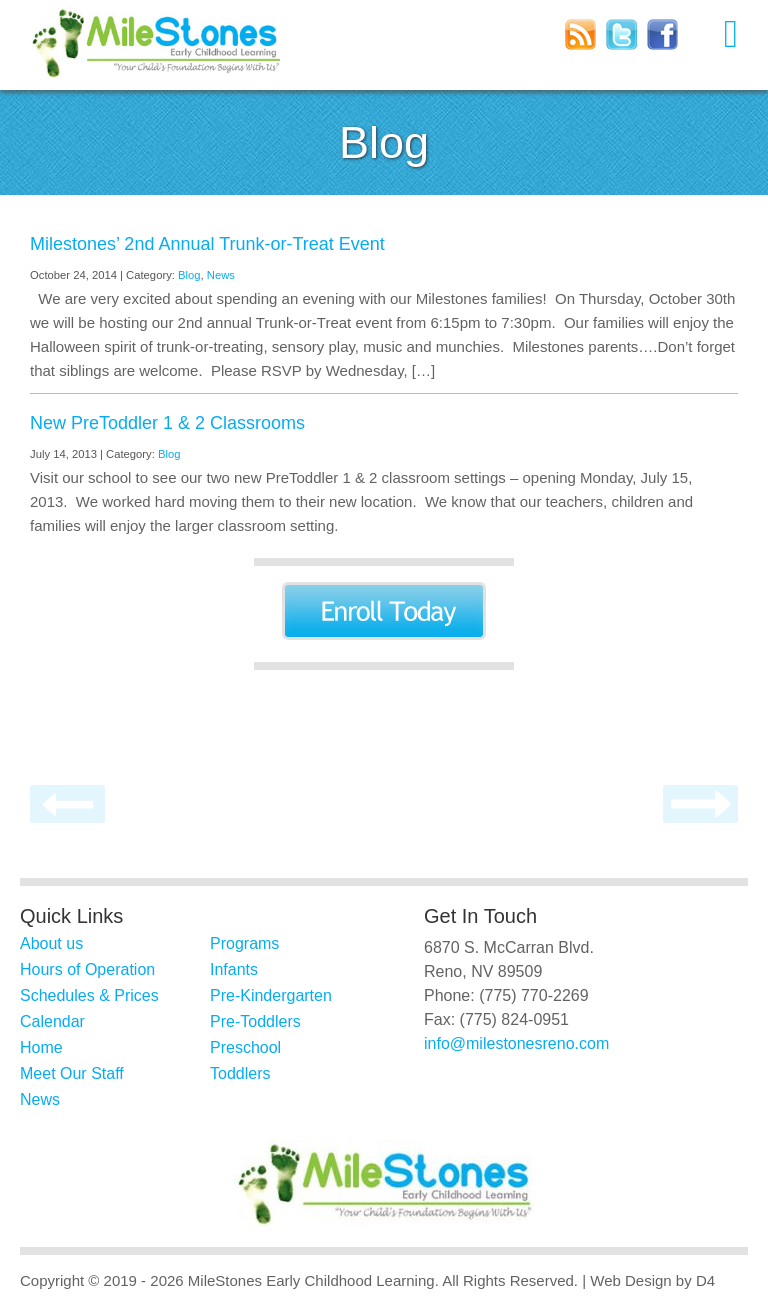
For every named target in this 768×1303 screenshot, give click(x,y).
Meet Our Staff (72, 1073)
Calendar (52, 1021)
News (221, 275)
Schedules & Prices (89, 995)
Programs (244, 943)
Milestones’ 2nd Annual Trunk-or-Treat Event (207, 244)
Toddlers (240, 1073)
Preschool (245, 1047)
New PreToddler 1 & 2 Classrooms (167, 423)
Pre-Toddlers (255, 1021)
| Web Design (627, 1280)
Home (41, 1047)
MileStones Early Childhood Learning (311, 1280)
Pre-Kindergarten (271, 995)
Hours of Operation (87, 969)
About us (51, 943)
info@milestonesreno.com (516, 1043)
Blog (189, 275)
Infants (234, 969)
